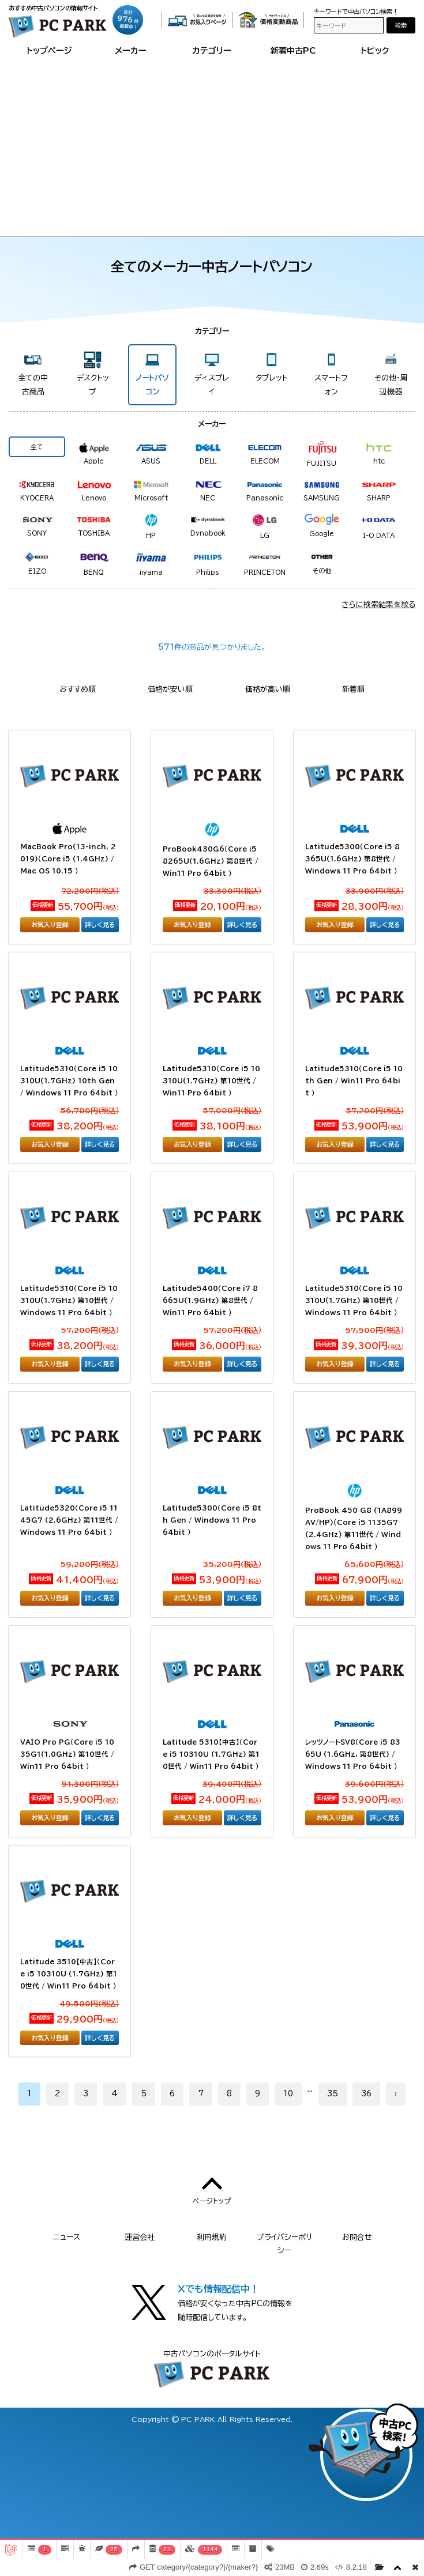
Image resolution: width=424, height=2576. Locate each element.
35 (332, 2093)
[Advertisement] (212, 144)
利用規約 (212, 2237)
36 (366, 2093)
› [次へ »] (396, 2093)
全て (37, 446)
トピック (375, 50)
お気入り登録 (50, 924)
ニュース (66, 2237)
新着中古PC (293, 50)
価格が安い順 (170, 689)
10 (288, 2093)
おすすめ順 (77, 689)
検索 (401, 25)
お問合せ (357, 2237)
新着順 (353, 689)
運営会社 (140, 2237)
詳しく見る (100, 924)
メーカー (131, 50)
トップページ (49, 50)
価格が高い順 (267, 689)
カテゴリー (211, 50)
